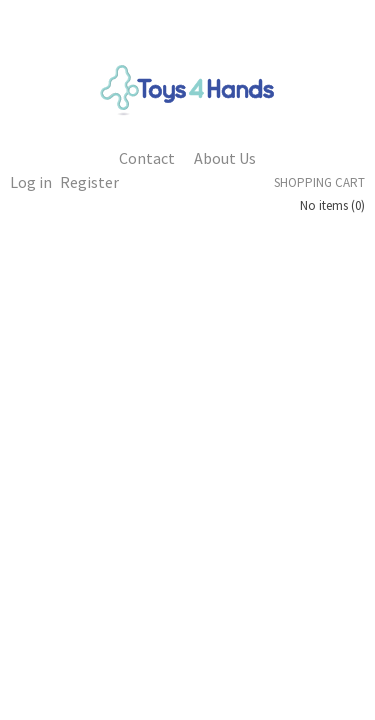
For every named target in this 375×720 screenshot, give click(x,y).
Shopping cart (319, 182)
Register (89, 182)
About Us (225, 158)
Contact (147, 158)
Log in (31, 182)
